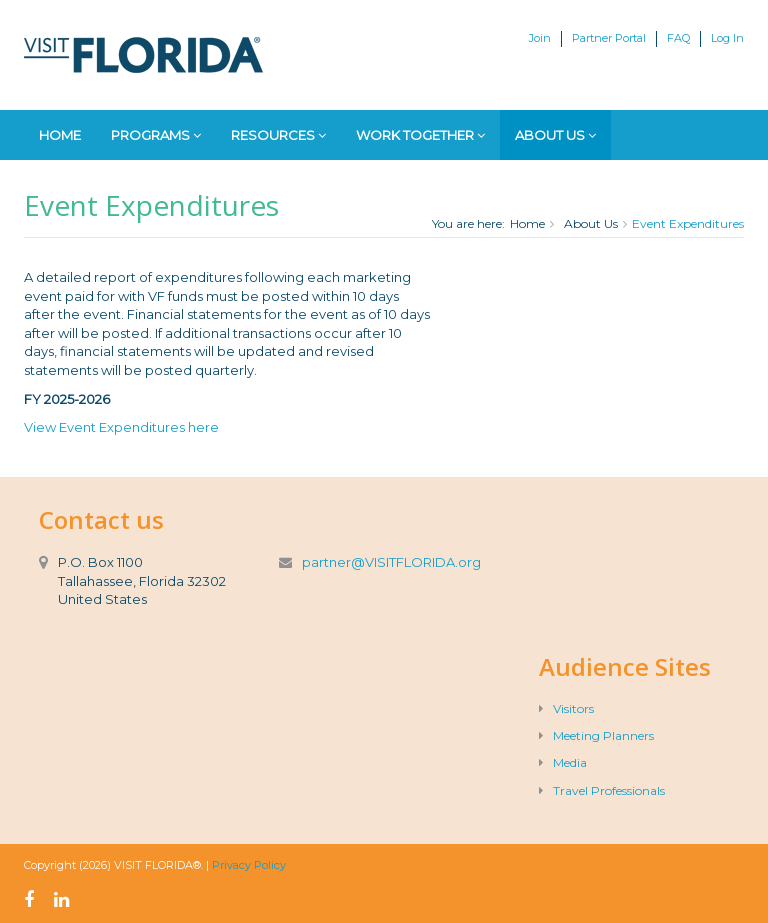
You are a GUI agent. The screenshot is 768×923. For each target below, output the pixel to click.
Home (60, 135)
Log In (727, 38)
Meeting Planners (596, 735)
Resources (278, 135)
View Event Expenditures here (121, 427)
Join (540, 38)
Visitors (566, 708)
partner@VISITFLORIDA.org (391, 562)
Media (563, 762)
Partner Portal (609, 38)
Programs (156, 135)
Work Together (420, 135)
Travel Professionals (602, 790)
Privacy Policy (249, 865)
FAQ (678, 38)
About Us (555, 135)
